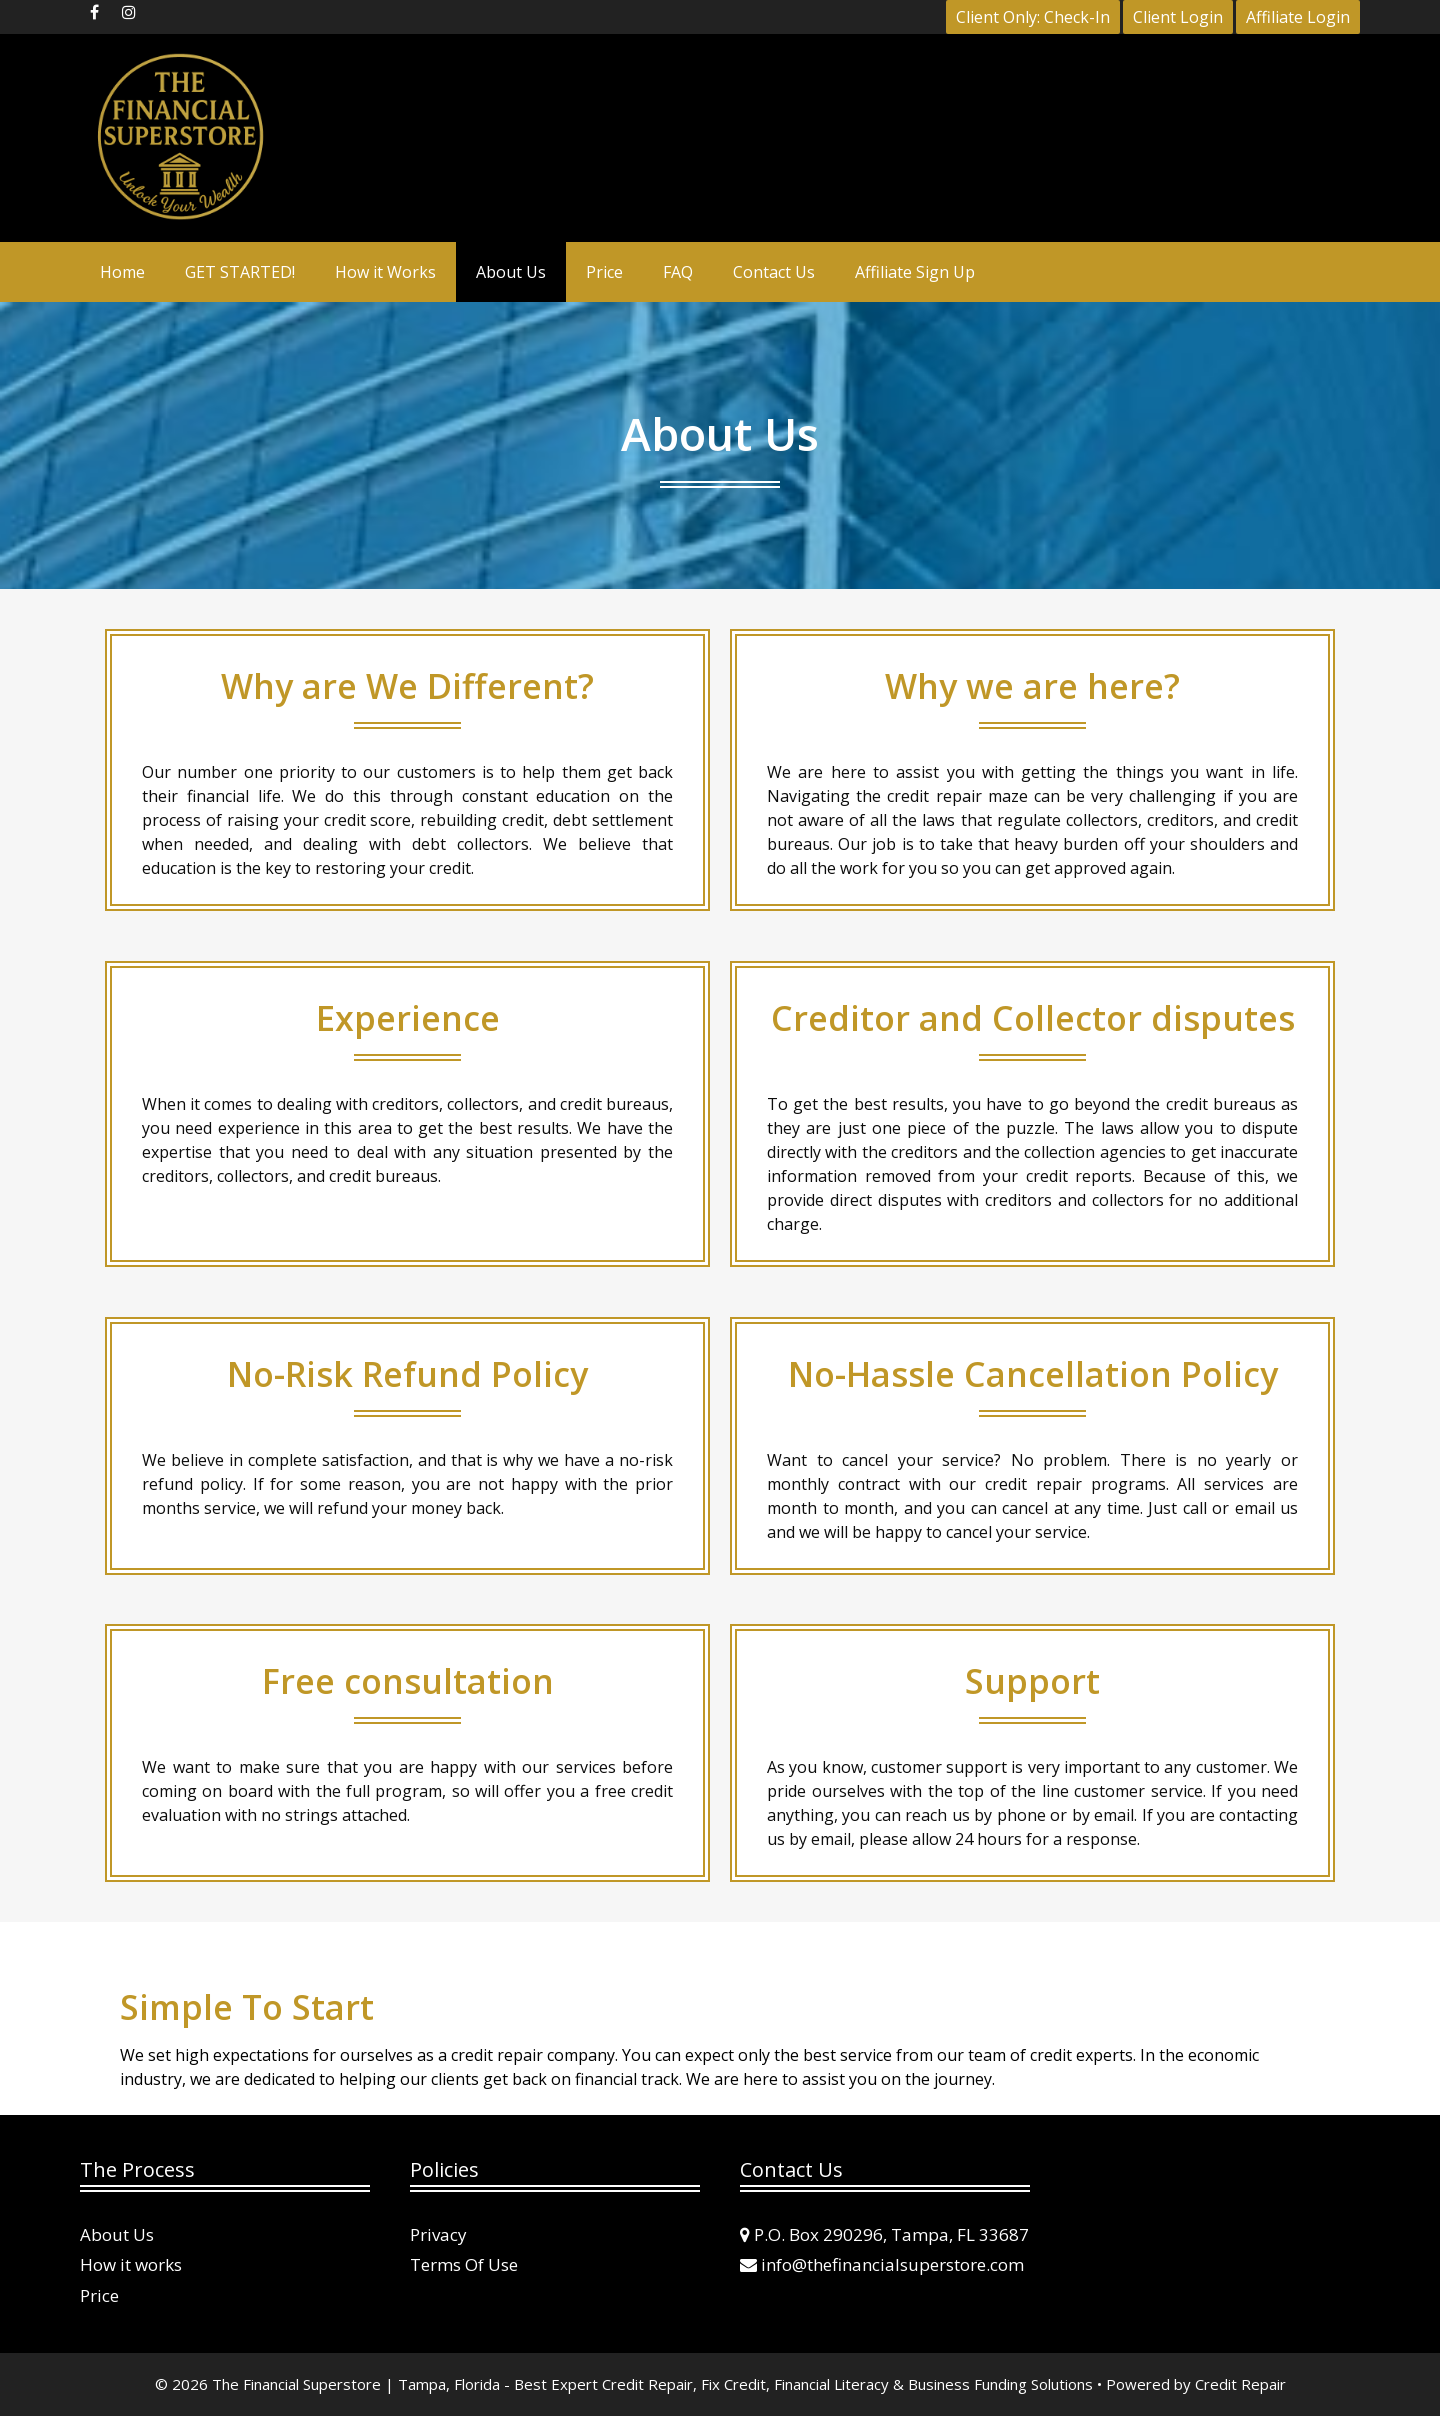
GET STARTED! (240, 272)
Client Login (1178, 17)
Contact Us (774, 272)
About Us (511, 272)
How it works (131, 2264)
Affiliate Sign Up (915, 272)
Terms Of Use (464, 2264)
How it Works (385, 272)
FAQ (678, 272)
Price (604, 272)
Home (122, 272)
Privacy (438, 2234)
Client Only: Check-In (1033, 17)
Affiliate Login (1298, 17)
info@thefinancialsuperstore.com (892, 2264)
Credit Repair (1240, 2384)
